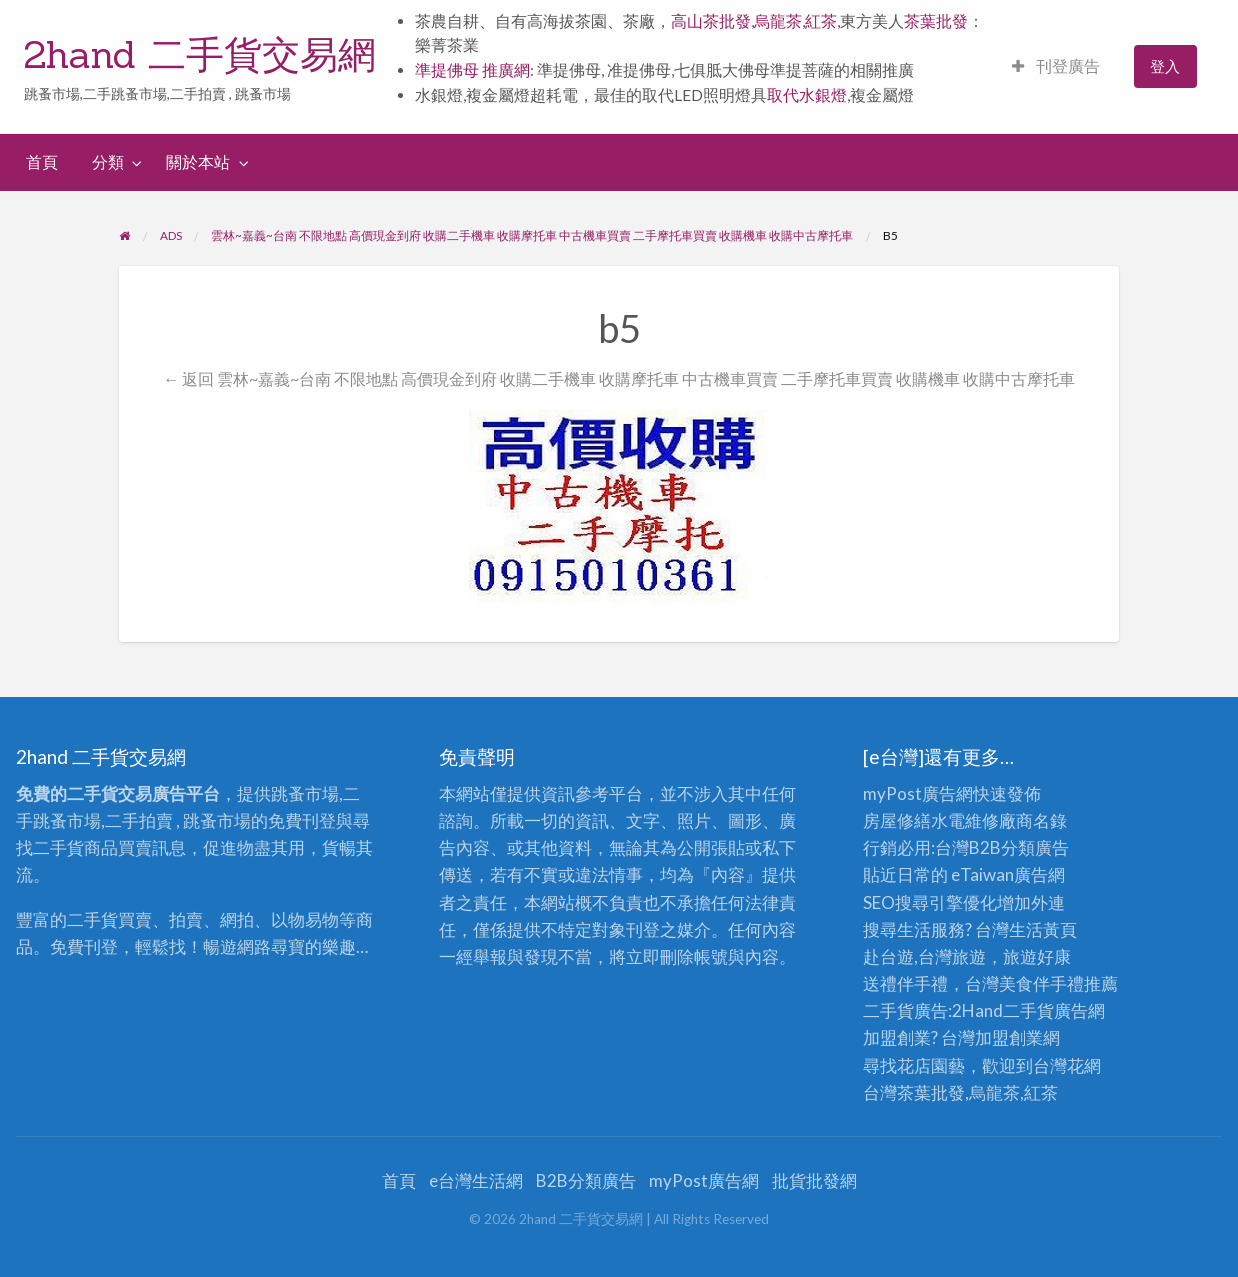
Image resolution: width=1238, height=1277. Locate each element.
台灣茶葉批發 (914, 1092)
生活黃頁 (1043, 929)
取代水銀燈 (807, 95)
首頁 (42, 162)
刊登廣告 (1056, 66)
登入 (1165, 66)
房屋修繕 (897, 820)
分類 (108, 162)
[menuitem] (1056, 66)
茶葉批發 (936, 21)
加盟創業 (1009, 1037)
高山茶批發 (711, 21)
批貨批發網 (814, 1180)
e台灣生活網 (476, 1180)
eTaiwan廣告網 (1008, 874)
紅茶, (822, 21)
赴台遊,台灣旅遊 (924, 956)
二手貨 (1028, 1010)
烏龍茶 (778, 21)
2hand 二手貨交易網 (200, 54)
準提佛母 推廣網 (472, 70)
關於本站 (198, 162)
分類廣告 (1035, 847)
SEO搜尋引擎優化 (930, 902)
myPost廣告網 (918, 793)
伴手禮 (1058, 983)
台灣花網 (1067, 1065)
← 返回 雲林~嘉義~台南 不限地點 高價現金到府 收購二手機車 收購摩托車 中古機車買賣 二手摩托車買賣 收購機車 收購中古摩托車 (619, 378)
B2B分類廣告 (586, 1180)
